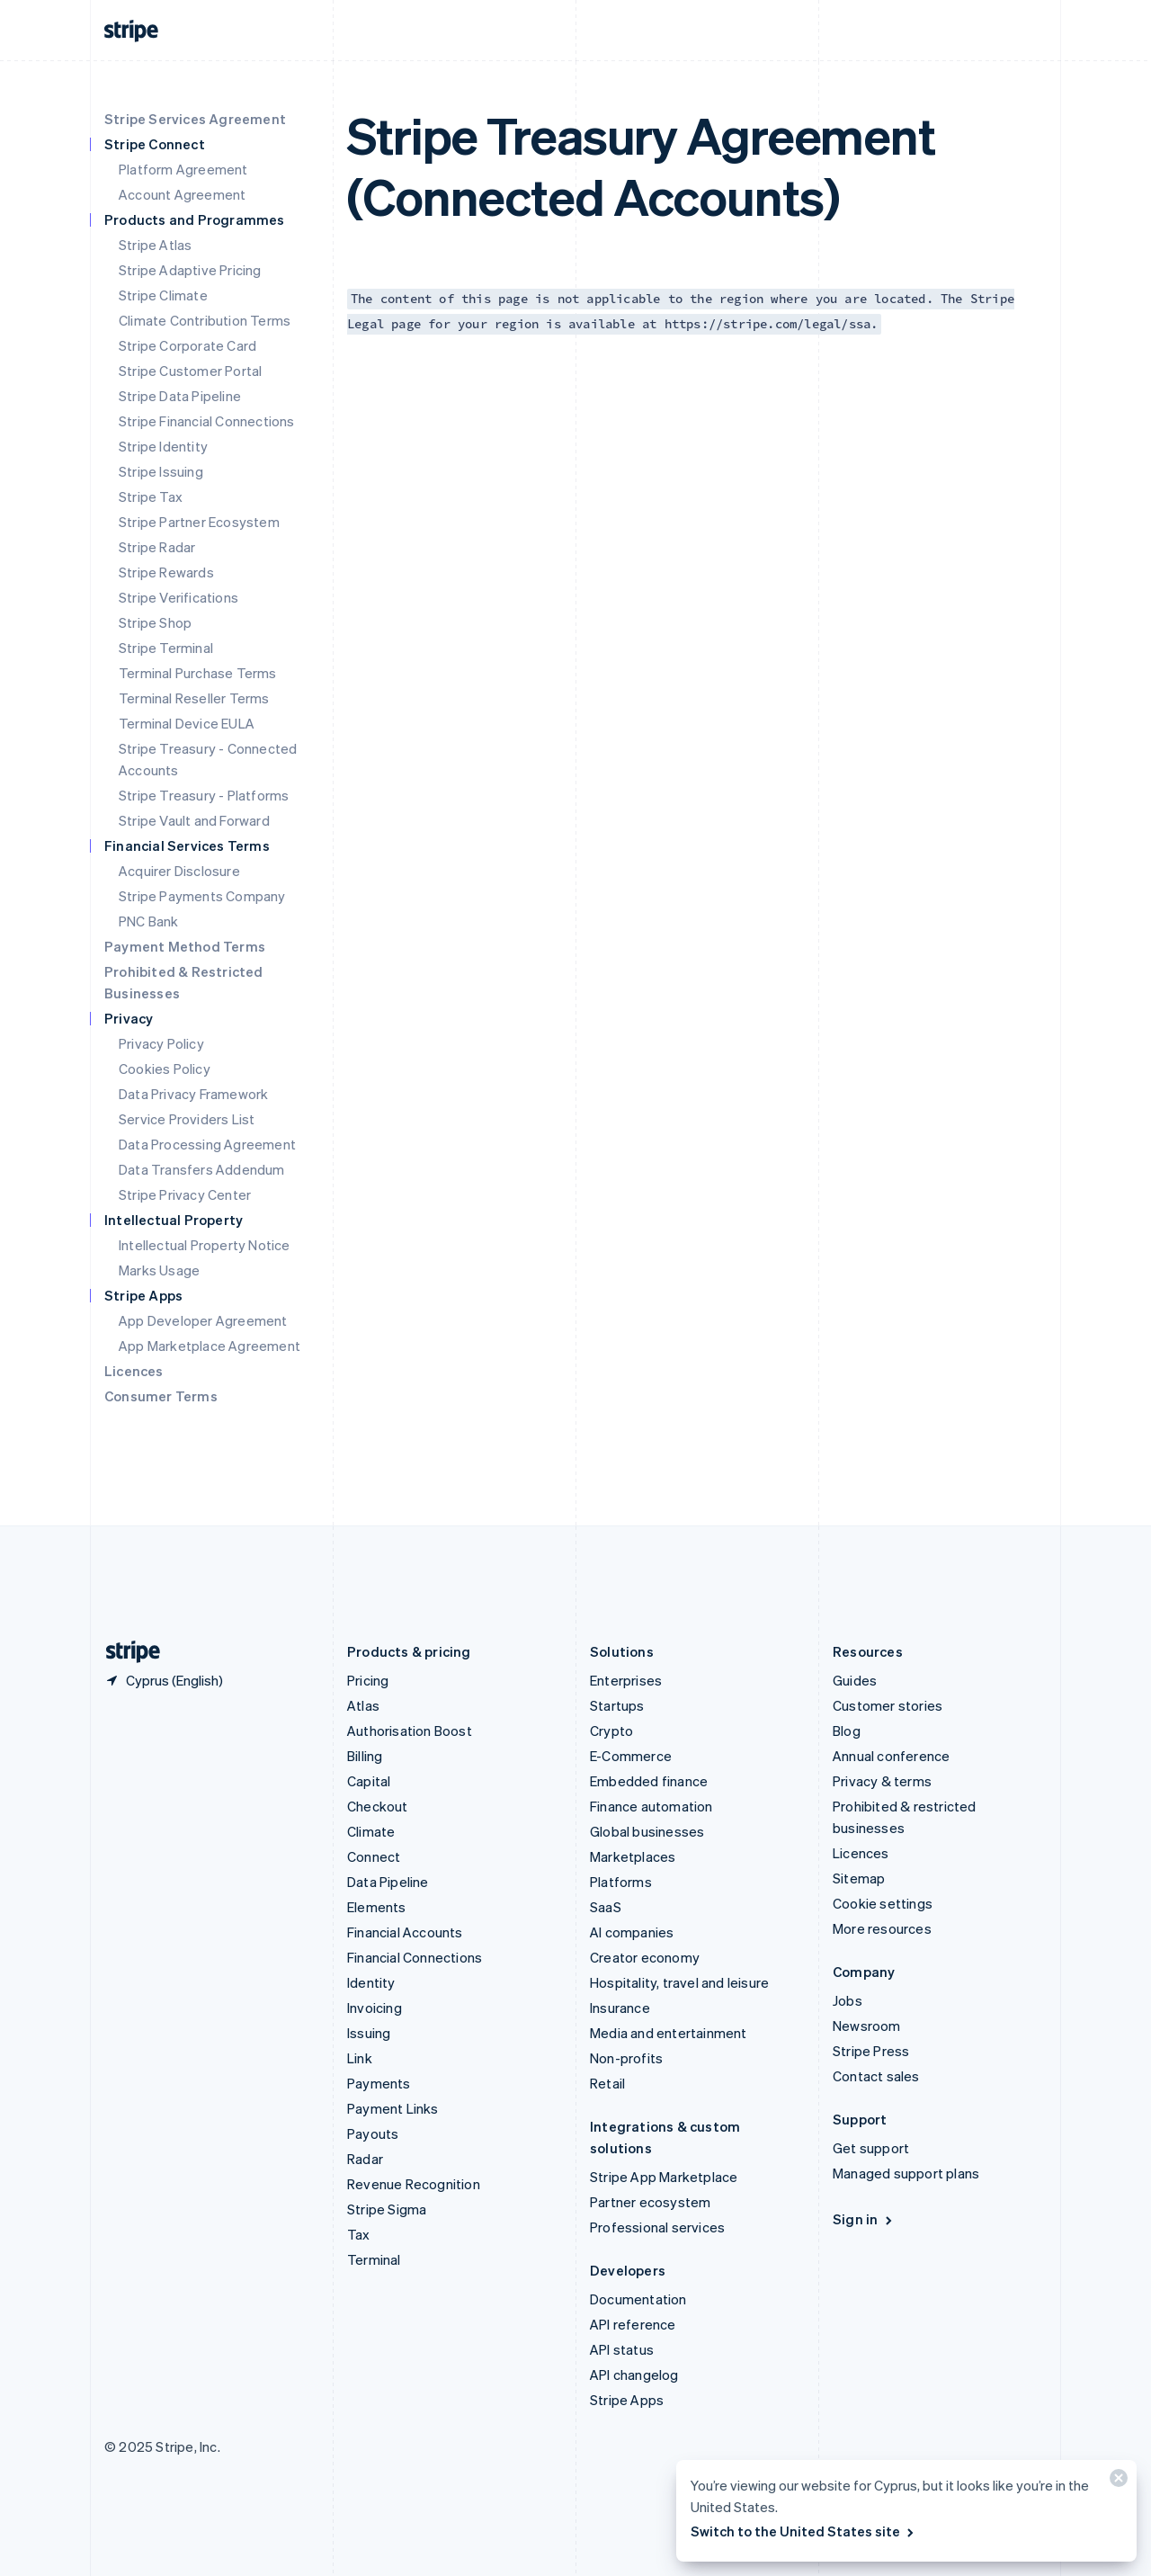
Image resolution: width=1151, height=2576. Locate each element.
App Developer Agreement (203, 1320)
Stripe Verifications (178, 597)
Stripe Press (871, 2051)
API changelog (634, 2375)
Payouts (372, 2133)
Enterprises (626, 1680)
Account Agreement (182, 194)
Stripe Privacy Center (185, 1194)
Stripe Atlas (155, 245)
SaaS (605, 1907)
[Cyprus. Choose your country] (163, 1680)
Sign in (864, 2219)
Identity (371, 1982)
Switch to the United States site (803, 2531)
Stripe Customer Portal (190, 371)
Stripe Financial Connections (207, 421)
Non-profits (626, 2058)
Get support (871, 2148)
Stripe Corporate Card (187, 345)
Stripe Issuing (161, 471)
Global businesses (647, 1831)
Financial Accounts (405, 1932)
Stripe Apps (627, 2400)
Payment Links (393, 2108)
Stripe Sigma (386, 2209)
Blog (847, 1731)
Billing (364, 1756)
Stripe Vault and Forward (194, 820)
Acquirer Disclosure (179, 871)
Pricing (367, 1680)
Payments (379, 2083)
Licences (134, 1371)
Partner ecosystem (650, 2202)
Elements (376, 1907)
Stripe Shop (155, 622)
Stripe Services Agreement (195, 119)
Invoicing (374, 2008)
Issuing (368, 2033)
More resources (882, 1928)
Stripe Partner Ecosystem (199, 522)
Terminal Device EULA (186, 723)
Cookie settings (882, 1903)
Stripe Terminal (166, 648)
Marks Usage (159, 1270)
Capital (368, 1781)
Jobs (847, 2000)
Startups (617, 1705)
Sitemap (859, 1878)
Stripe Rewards (166, 572)
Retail (607, 2083)
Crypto (611, 1731)
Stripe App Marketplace (663, 2177)
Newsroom (867, 2026)
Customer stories (887, 1705)
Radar (365, 2159)
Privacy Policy (161, 1043)
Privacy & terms (882, 1781)
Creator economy (645, 1957)
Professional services (657, 2227)
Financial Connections (414, 1957)
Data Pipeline (388, 1882)
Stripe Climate (163, 295)
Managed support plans (906, 2173)
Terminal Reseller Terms (194, 698)
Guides (855, 1680)
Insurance (620, 2008)
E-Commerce (631, 1756)
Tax (358, 2234)
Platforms (621, 1882)
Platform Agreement (183, 169)
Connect (373, 1856)
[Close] (1116, 2482)
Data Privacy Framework (193, 1094)
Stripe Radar (157, 547)
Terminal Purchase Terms (198, 673)
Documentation (638, 2299)
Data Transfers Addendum (202, 1169)
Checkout (377, 1806)
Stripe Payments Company (202, 896)
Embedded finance (649, 1781)
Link (359, 2058)
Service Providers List (186, 1119)
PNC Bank (149, 921)
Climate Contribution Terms (204, 320)
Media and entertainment (668, 2033)
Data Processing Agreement (207, 1144)
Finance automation (651, 1806)
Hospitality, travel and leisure (679, 1982)
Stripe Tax (151, 496)
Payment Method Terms (184, 946)
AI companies (632, 1932)
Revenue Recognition (413, 2184)
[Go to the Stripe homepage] (126, 1652)
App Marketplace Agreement (209, 1346)
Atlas (363, 1705)
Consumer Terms (161, 1396)
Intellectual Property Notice (204, 1245)
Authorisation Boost (409, 1731)
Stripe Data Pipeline (180, 396)
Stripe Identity (163, 446)
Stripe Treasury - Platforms (204, 795)
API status (622, 2349)
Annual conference (891, 1756)
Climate (371, 1831)
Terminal (374, 2259)
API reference (633, 2324)
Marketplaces (632, 1856)
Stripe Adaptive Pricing (190, 270)
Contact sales (876, 2076)
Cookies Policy (164, 1069)
